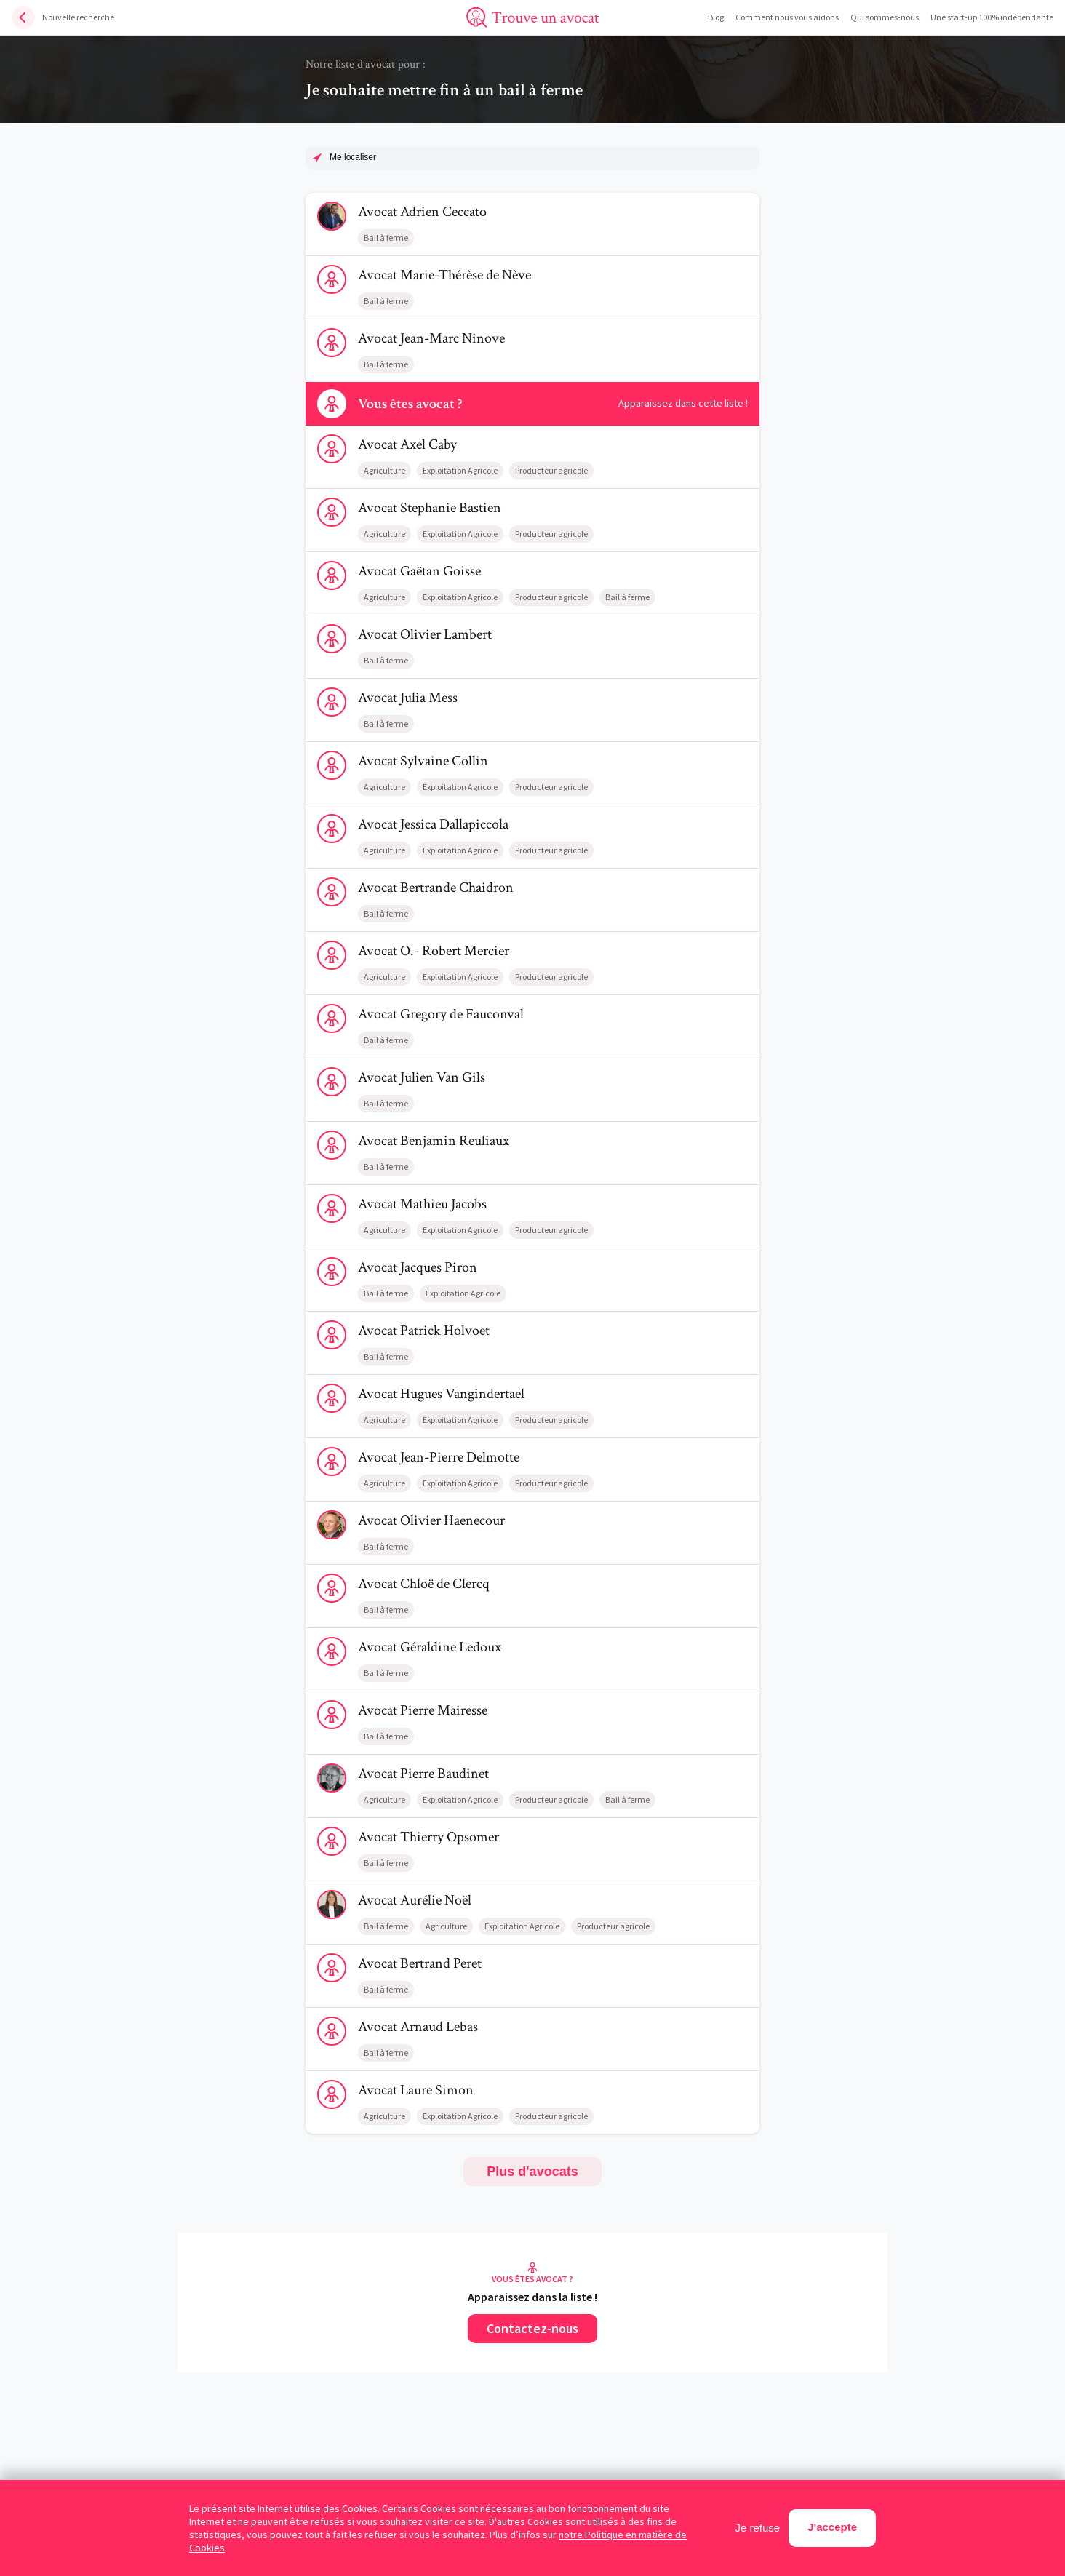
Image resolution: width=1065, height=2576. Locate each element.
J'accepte (832, 2527)
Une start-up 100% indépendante (991, 17)
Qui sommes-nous (884, 17)
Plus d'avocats (532, 2171)
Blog (716, 17)
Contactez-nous (532, 2328)
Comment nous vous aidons (787, 17)
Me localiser (353, 157)
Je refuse (758, 2527)
